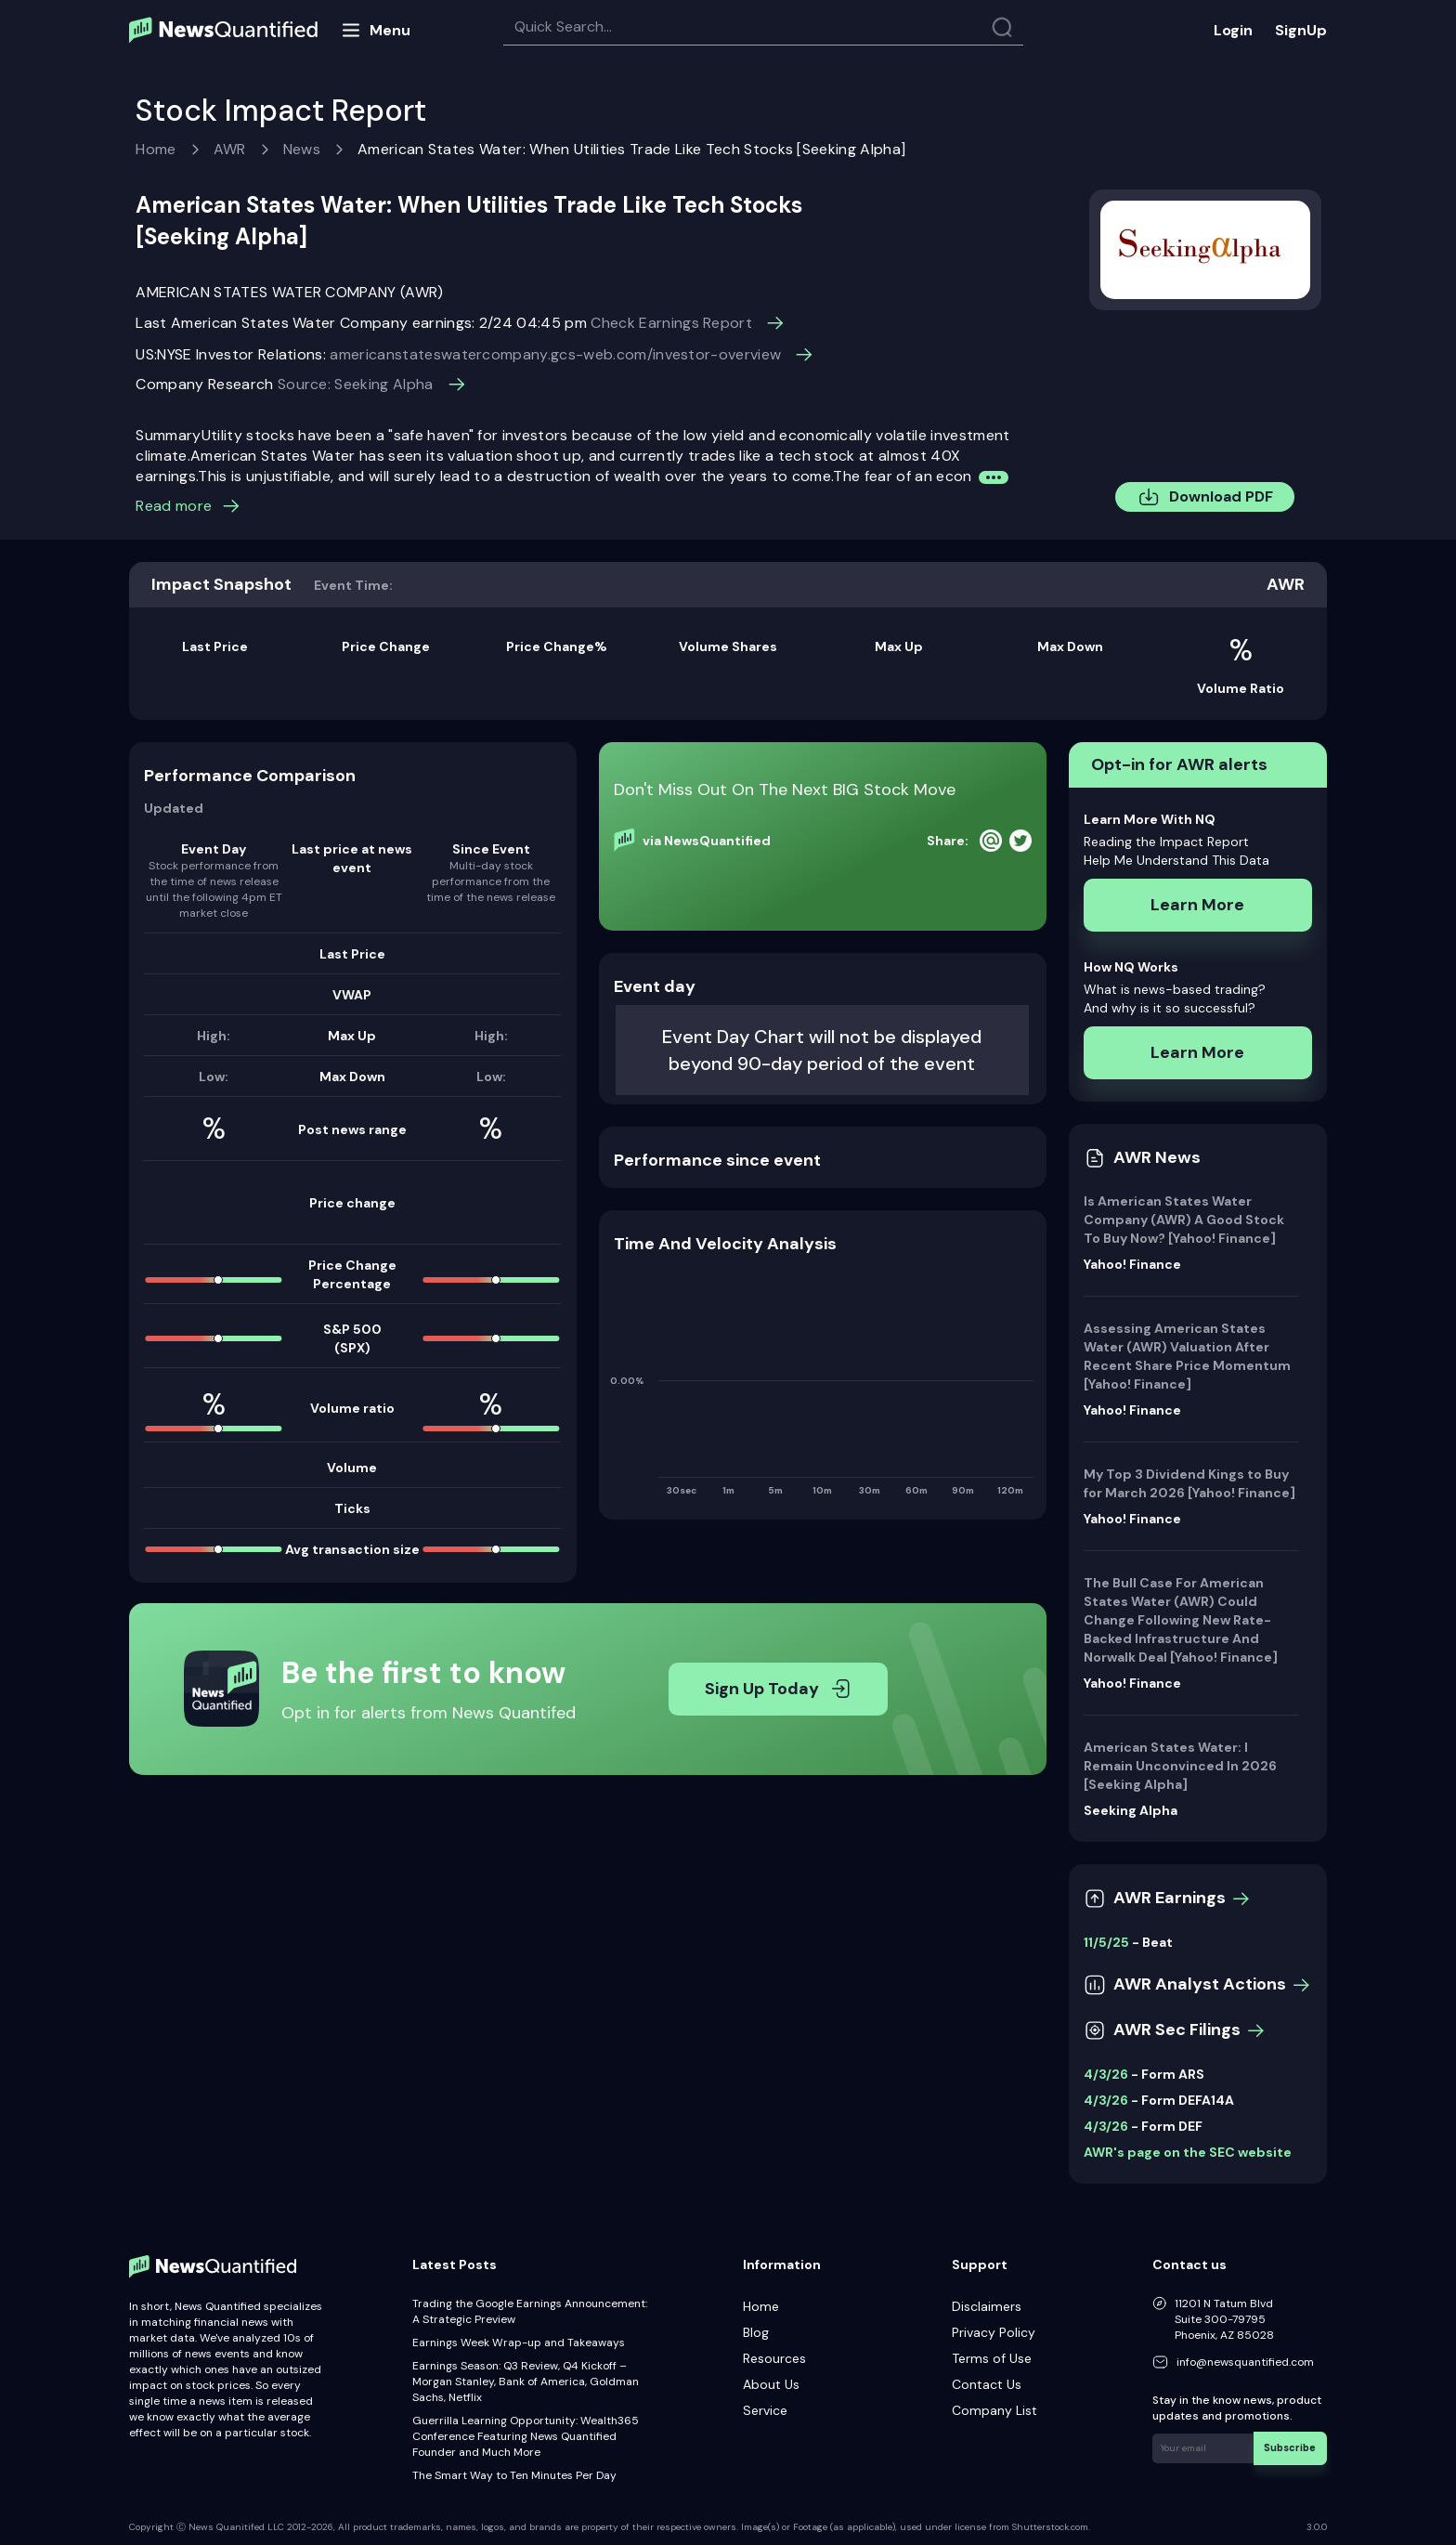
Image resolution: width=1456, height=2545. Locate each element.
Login (1233, 30)
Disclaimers (986, 2306)
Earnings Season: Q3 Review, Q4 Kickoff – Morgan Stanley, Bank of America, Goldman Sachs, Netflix (525, 2381)
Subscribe (1293, 2446)
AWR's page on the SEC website (1188, 2152)
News (301, 149)
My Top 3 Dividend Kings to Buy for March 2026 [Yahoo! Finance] (1189, 1483)
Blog (756, 2332)
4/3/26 (1106, 2074)
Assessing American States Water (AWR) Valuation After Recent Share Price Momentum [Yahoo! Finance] (1187, 1356)
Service (765, 2410)
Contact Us (986, 2384)
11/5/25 (1106, 1942)
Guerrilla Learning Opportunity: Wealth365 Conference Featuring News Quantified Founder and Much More (525, 2436)
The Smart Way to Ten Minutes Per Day (514, 2475)
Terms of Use (992, 2358)
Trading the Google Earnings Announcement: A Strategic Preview (529, 2311)
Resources (774, 2358)
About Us (771, 2384)
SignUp (1301, 30)
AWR (230, 149)
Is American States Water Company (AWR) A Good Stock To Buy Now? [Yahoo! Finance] (1184, 1219)
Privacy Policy (993, 2332)
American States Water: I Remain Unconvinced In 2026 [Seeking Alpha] (1180, 1766)
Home (156, 149)
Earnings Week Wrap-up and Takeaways (518, 2342)
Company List (994, 2410)
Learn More (1197, 905)
